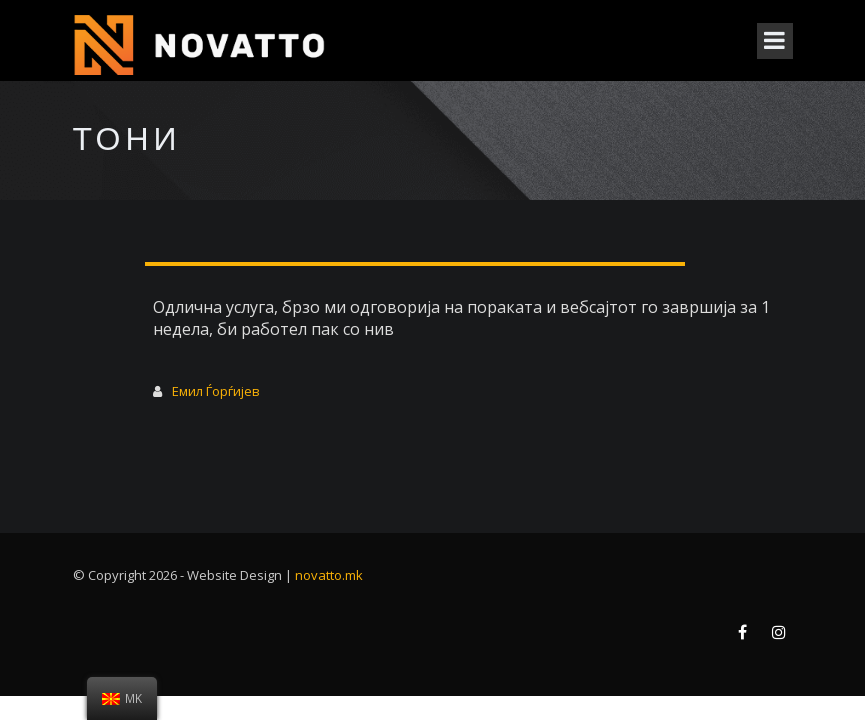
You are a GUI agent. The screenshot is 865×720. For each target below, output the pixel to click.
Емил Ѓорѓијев (216, 391)
